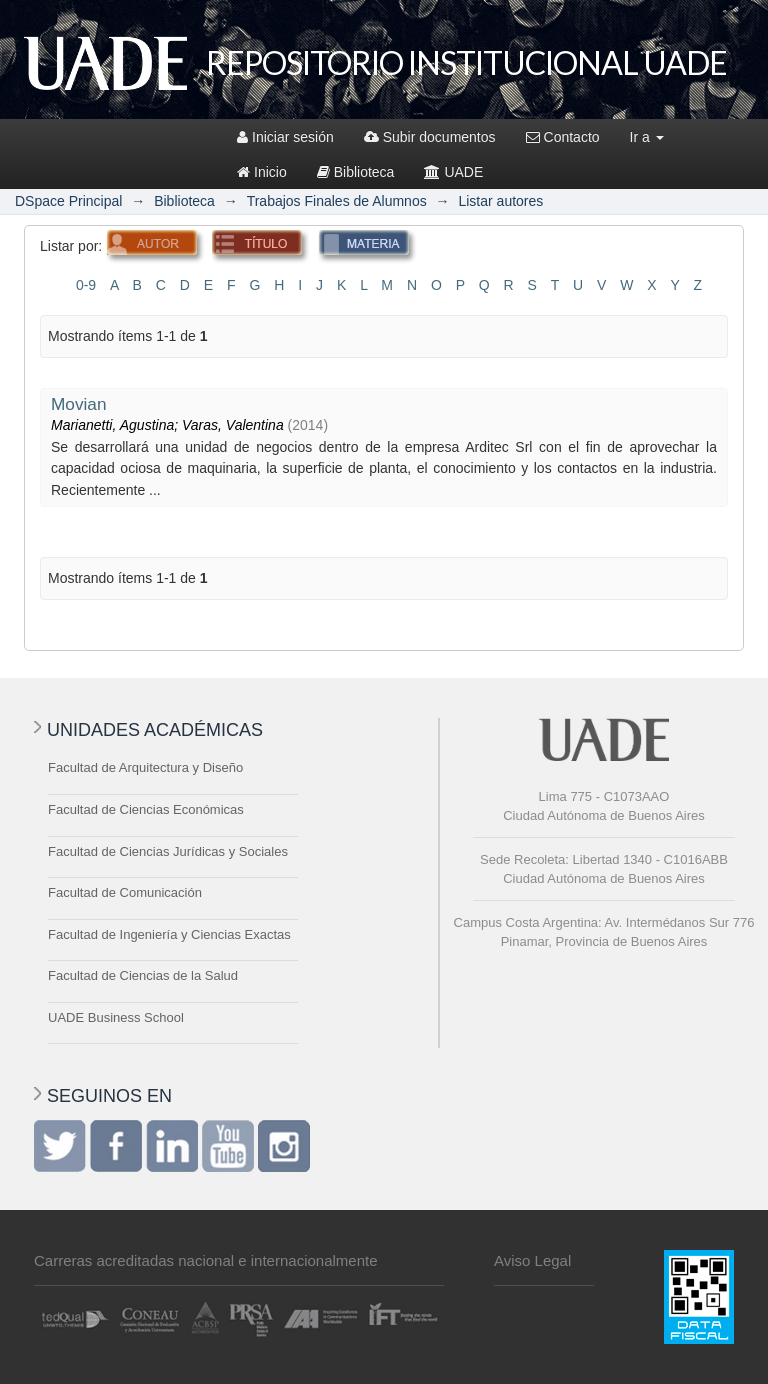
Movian (79, 404)
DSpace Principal (68, 201)
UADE (453, 172)
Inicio (262, 172)
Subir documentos (430, 137)
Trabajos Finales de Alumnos (337, 201)
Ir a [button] (647, 137)
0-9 (86, 285)
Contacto (563, 137)
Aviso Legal (532, 1260)
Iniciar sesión (285, 137)
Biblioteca (356, 172)
